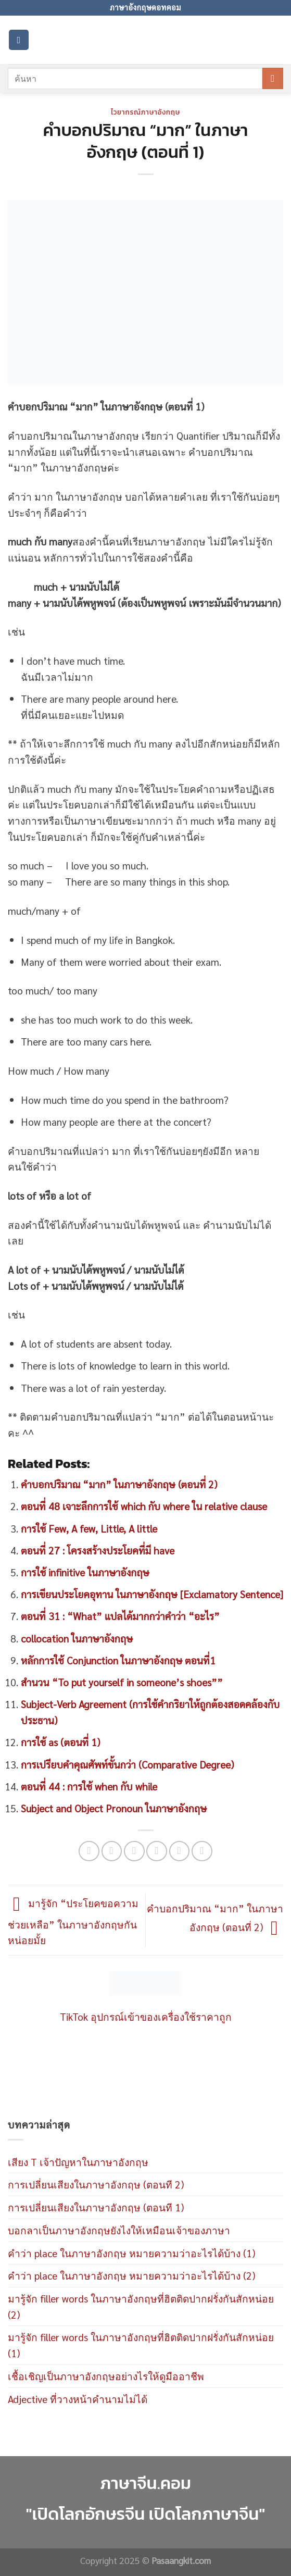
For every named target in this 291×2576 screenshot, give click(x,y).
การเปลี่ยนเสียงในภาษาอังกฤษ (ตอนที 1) (96, 2206)
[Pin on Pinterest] (179, 1851)
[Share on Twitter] (134, 1851)
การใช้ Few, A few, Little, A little (89, 1528)
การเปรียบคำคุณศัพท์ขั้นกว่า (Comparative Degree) (127, 1764)
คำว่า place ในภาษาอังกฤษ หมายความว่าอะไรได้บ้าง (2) (131, 2275)
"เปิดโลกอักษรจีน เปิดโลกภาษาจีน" (145, 2514)
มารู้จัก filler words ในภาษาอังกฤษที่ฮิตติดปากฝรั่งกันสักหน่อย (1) (141, 2344)
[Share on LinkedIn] (202, 1851)
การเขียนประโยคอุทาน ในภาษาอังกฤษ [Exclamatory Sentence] (152, 1593)
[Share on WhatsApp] (89, 1851)
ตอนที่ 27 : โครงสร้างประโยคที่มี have (97, 1550)
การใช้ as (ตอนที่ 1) (60, 1741)
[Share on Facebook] (112, 1851)
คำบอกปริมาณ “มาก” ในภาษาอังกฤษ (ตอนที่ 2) (119, 1483)
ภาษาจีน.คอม (145, 2483)
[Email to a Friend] (156, 1851)
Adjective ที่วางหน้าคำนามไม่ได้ (77, 2398)
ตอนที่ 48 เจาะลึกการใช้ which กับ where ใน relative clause (144, 1505)
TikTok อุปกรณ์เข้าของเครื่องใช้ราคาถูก (146, 2016)
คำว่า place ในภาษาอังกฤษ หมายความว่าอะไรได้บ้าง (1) (131, 2252)
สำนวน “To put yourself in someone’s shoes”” (122, 1681)
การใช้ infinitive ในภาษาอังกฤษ (85, 1571)
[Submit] (272, 78)
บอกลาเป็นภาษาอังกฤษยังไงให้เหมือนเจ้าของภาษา (119, 2229)
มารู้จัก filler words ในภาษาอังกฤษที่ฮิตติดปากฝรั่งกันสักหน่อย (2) (141, 2306)
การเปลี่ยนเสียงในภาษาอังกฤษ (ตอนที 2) (96, 2184)
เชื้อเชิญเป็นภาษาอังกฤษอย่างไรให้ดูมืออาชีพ (106, 2375)
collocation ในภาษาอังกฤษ (77, 1638)
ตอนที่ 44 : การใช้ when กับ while (89, 1786)
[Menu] (19, 40)
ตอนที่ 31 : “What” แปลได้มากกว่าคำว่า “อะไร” (120, 1615)
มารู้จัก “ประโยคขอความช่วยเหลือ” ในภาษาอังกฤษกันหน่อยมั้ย (73, 1921)
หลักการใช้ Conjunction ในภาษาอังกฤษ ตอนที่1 (118, 1659)
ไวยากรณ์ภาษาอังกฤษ (145, 112)
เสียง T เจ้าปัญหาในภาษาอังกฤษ (78, 2161)
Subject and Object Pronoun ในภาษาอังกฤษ (114, 1807)
